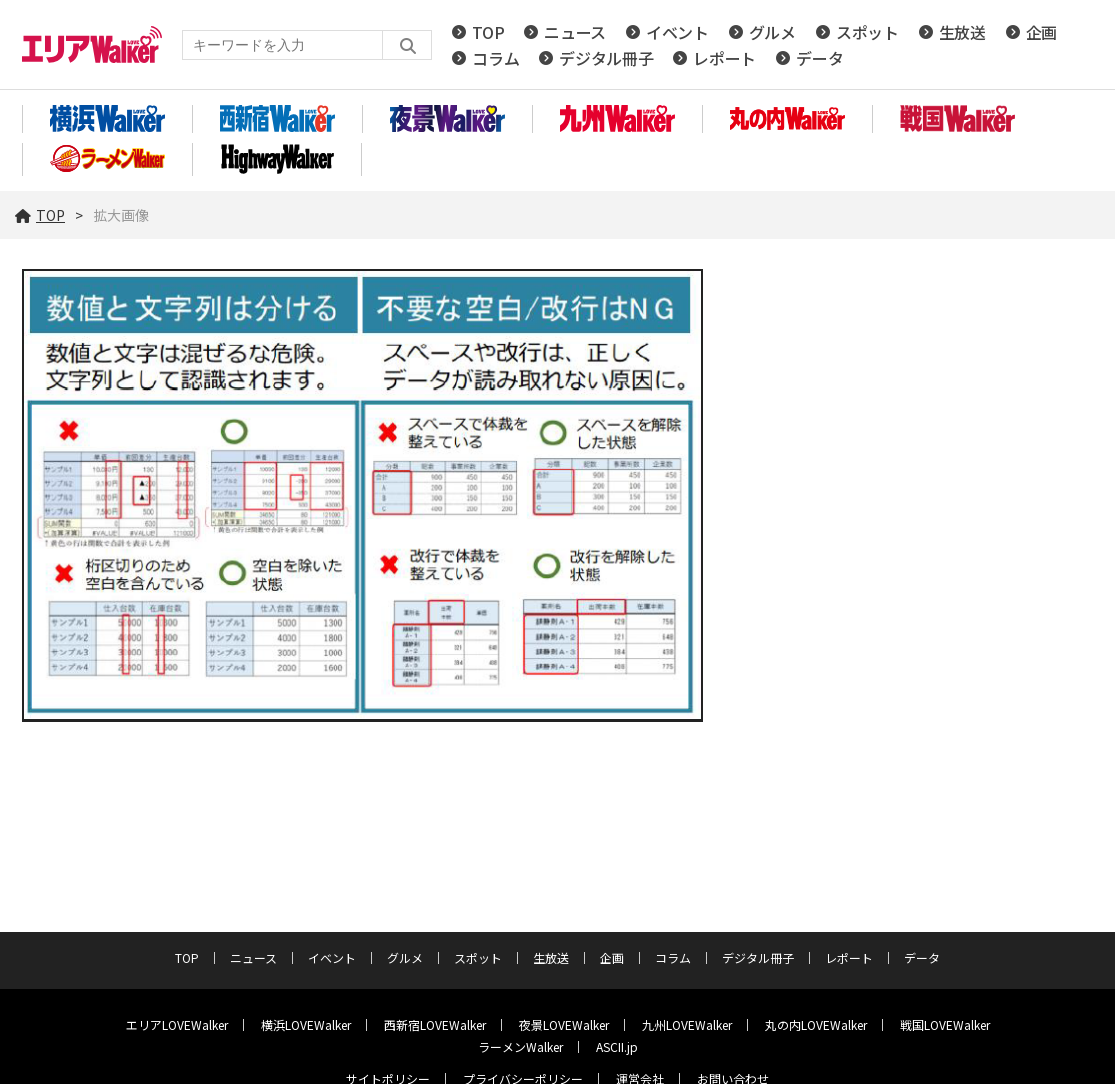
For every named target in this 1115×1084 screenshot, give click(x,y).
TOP (488, 32)
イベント (677, 32)
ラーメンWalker (520, 1046)
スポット (867, 32)
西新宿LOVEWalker (435, 1024)
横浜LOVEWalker (306, 1024)
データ (819, 58)
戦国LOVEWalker (945, 1024)
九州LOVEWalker (687, 1024)
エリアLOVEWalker (177, 1024)
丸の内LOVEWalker (816, 1024)
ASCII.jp (617, 1046)
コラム (495, 58)
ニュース (575, 32)
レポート (724, 58)
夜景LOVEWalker (564, 1024)
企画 (1041, 32)
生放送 (962, 32)
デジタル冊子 (606, 58)
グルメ (772, 32)
